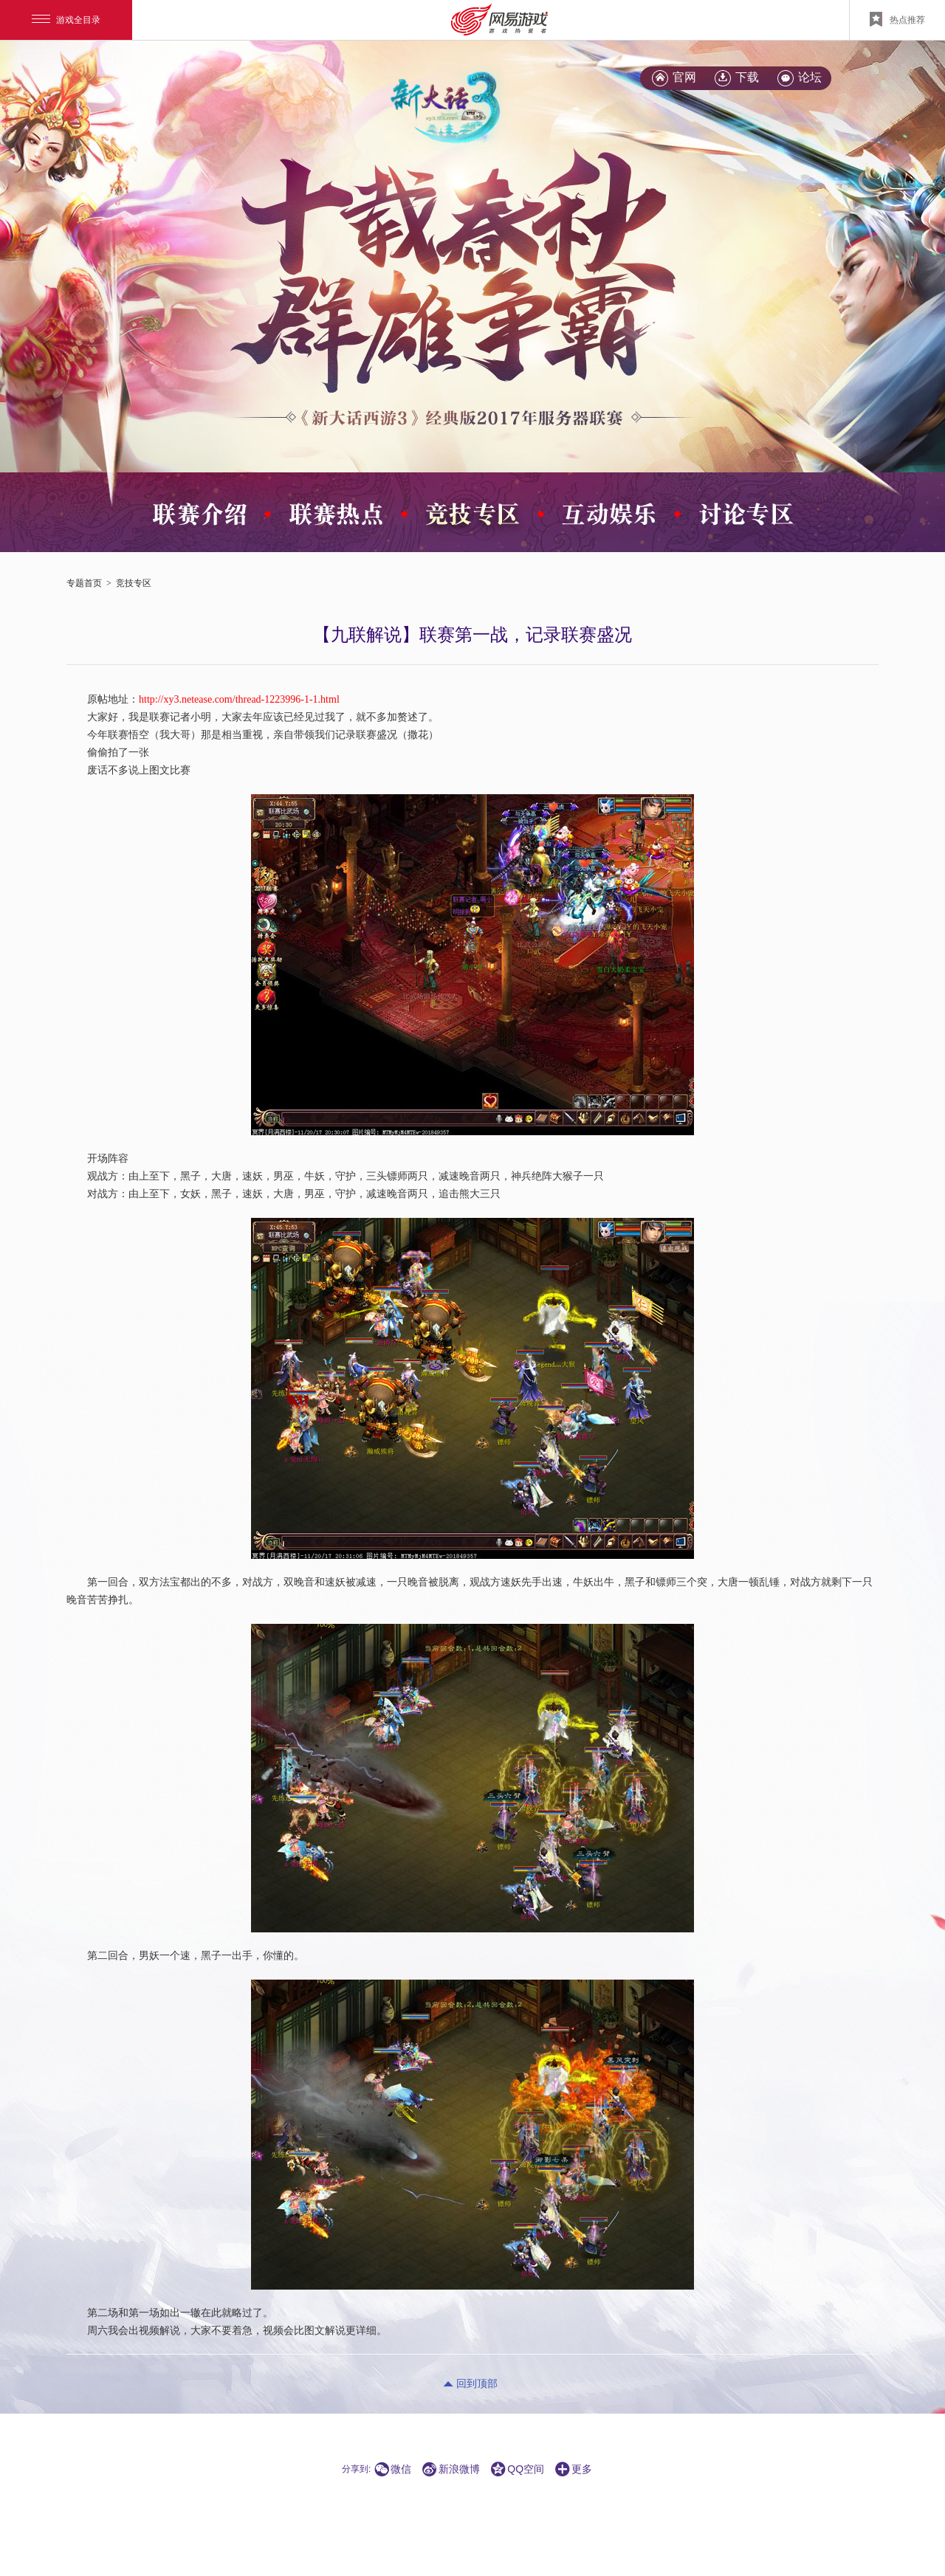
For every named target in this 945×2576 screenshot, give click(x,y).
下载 (747, 77)
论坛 (810, 77)
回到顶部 (477, 2383)
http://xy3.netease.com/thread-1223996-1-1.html (239, 699)
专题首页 (84, 583)
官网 (684, 77)
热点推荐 (897, 19)
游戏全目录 (66, 20)
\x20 (454, 264)
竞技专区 (133, 583)
